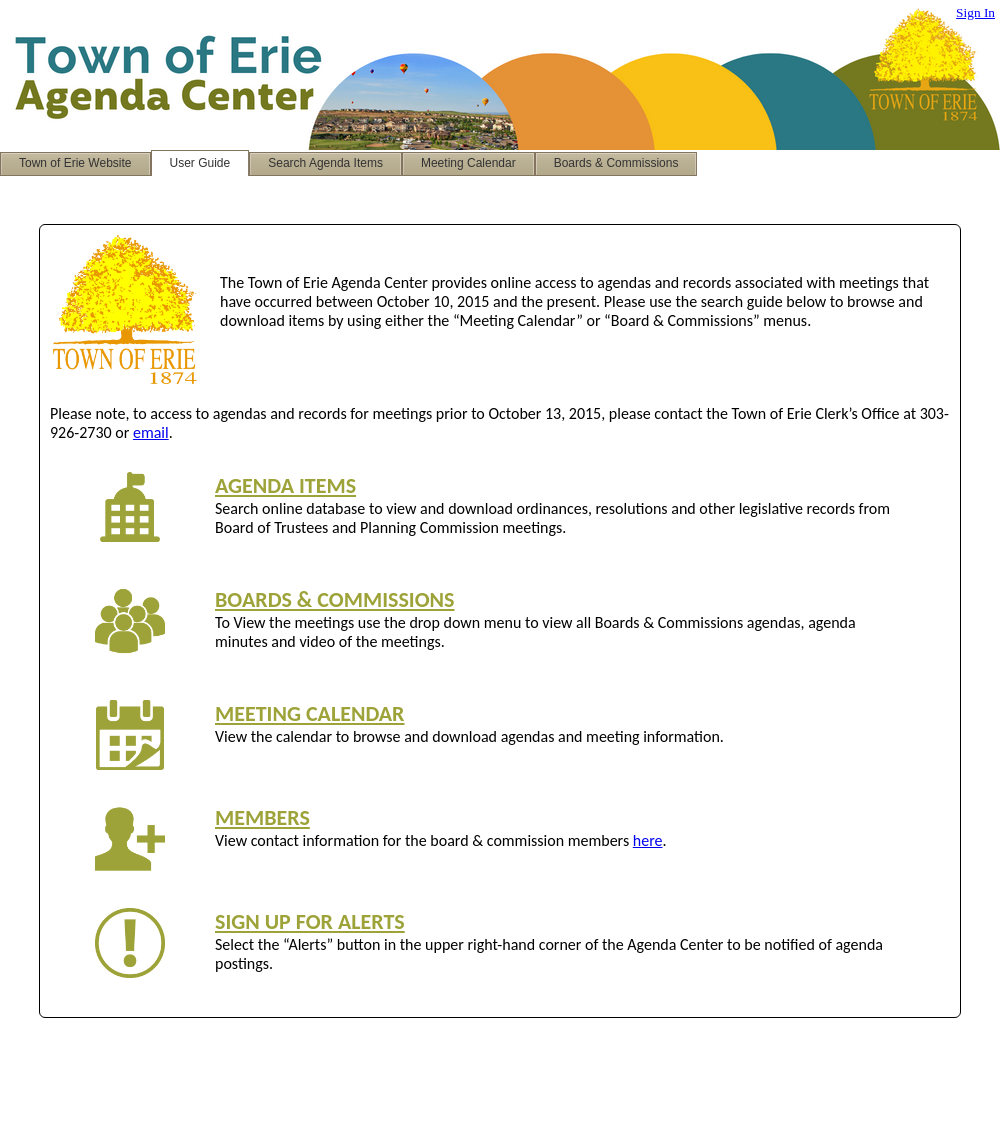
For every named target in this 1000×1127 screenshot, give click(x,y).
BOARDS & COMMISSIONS (334, 599)
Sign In (975, 12)
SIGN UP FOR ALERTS (310, 921)
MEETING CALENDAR (310, 713)
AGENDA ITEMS (285, 485)
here (648, 840)
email (151, 432)
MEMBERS (262, 817)
